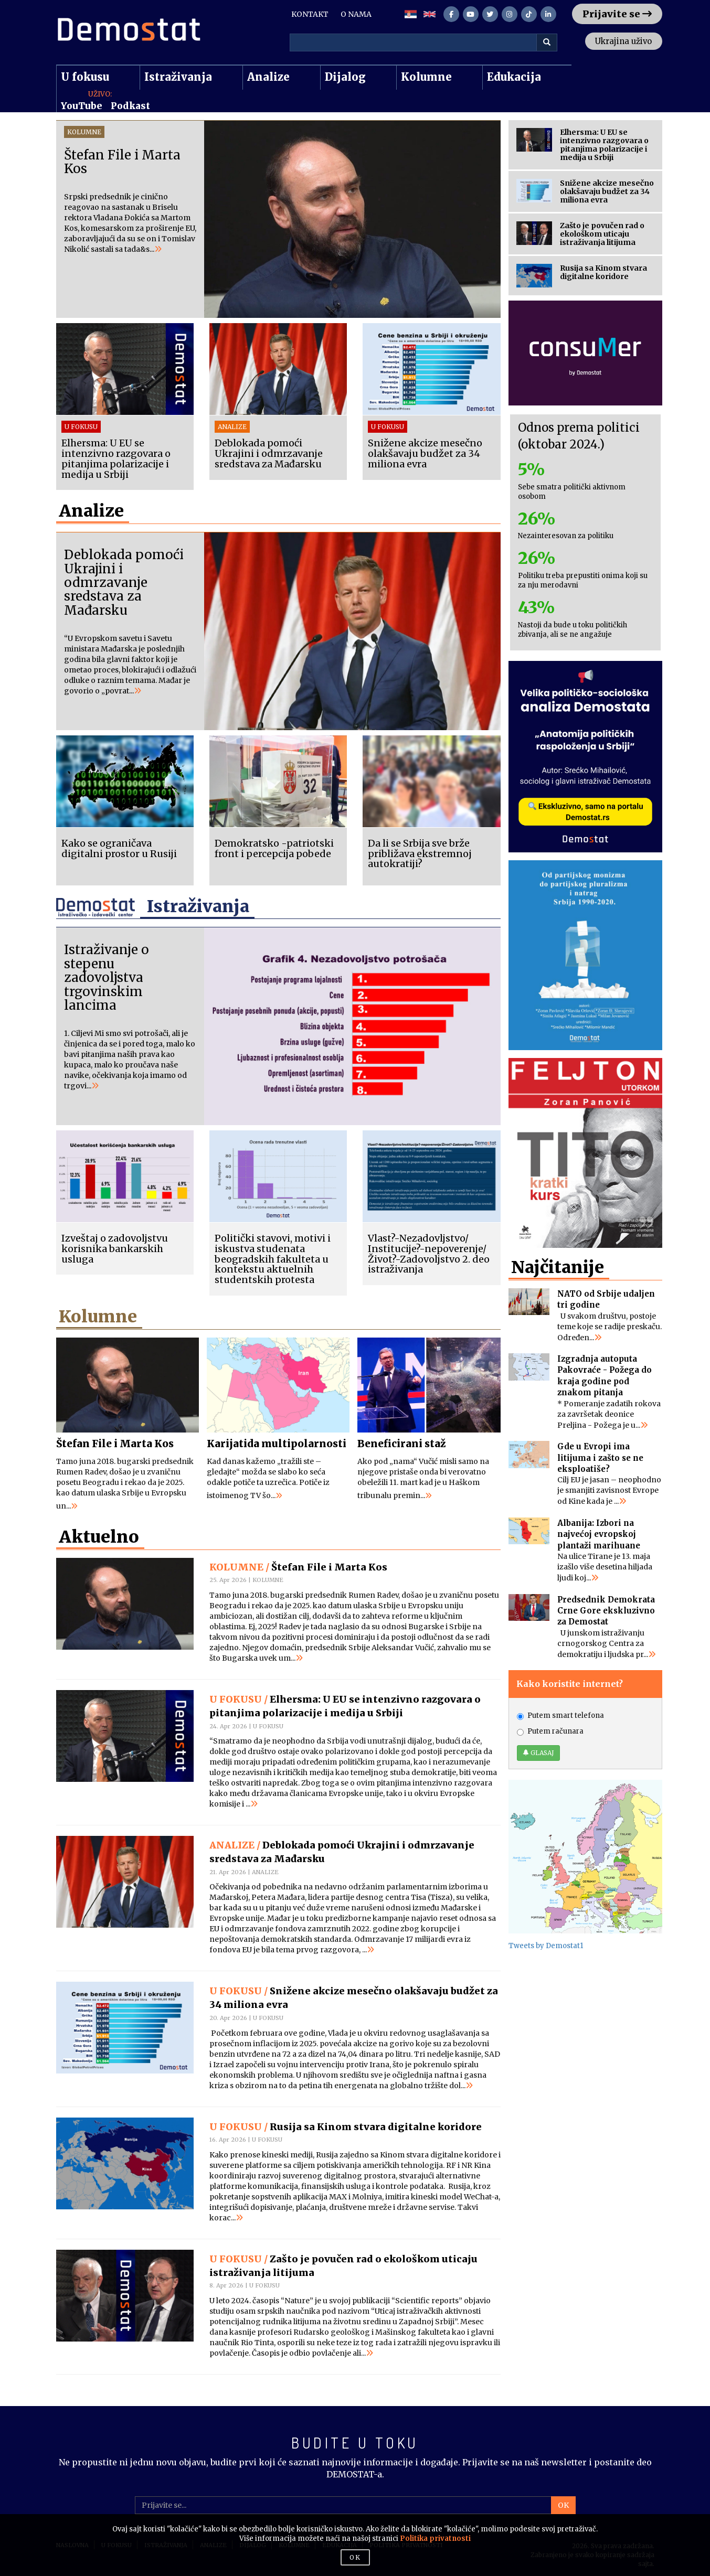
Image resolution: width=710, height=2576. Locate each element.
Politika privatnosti (435, 2538)
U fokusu (85, 76)
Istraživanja (178, 76)
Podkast (130, 106)
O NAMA (356, 14)
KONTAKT (309, 14)
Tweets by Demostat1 (545, 1935)
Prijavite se (617, 14)
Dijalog (345, 76)
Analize (268, 76)
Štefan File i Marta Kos (116, 1442)
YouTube (81, 106)
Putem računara (550, 1721)
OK (563, 2503)
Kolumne (426, 76)
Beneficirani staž (402, 1442)
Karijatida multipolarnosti (277, 1442)
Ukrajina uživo (618, 41)
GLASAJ (538, 1743)
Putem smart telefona (560, 1705)
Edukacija (514, 76)
